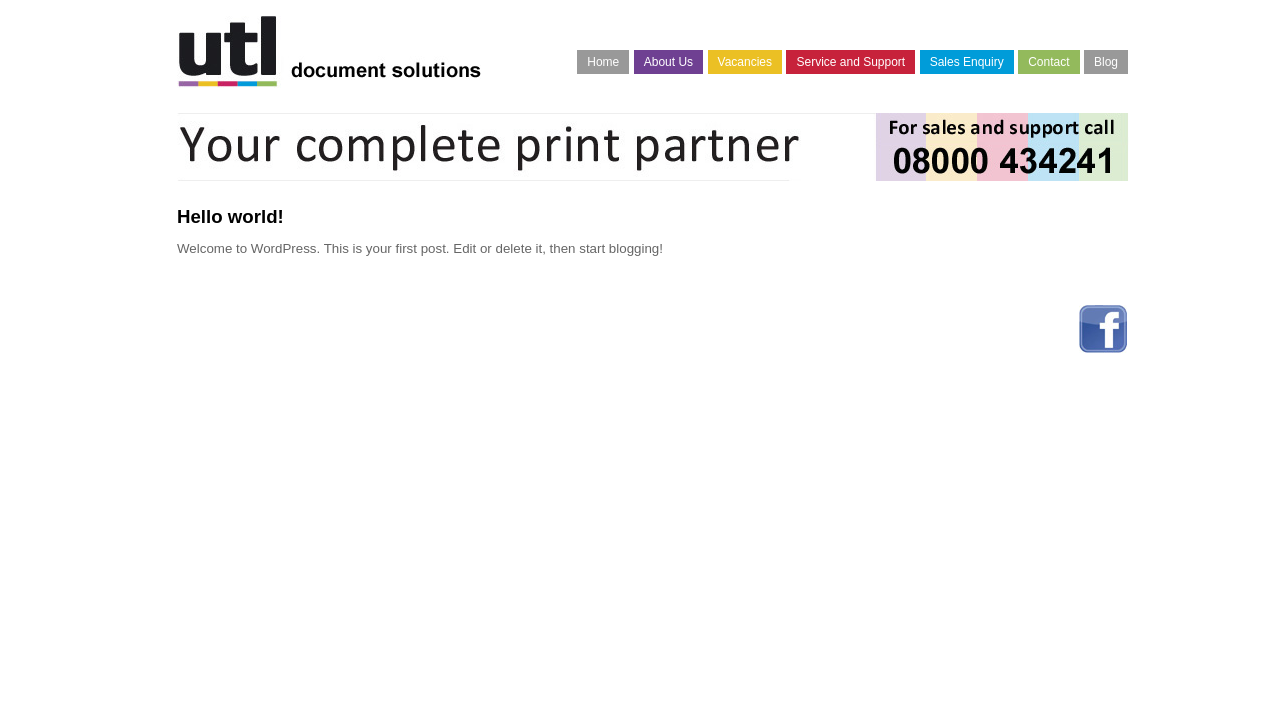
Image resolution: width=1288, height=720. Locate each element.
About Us (668, 62)
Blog (1106, 62)
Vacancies (745, 62)
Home (603, 62)
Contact (1048, 62)
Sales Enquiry (967, 62)
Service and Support (850, 62)
